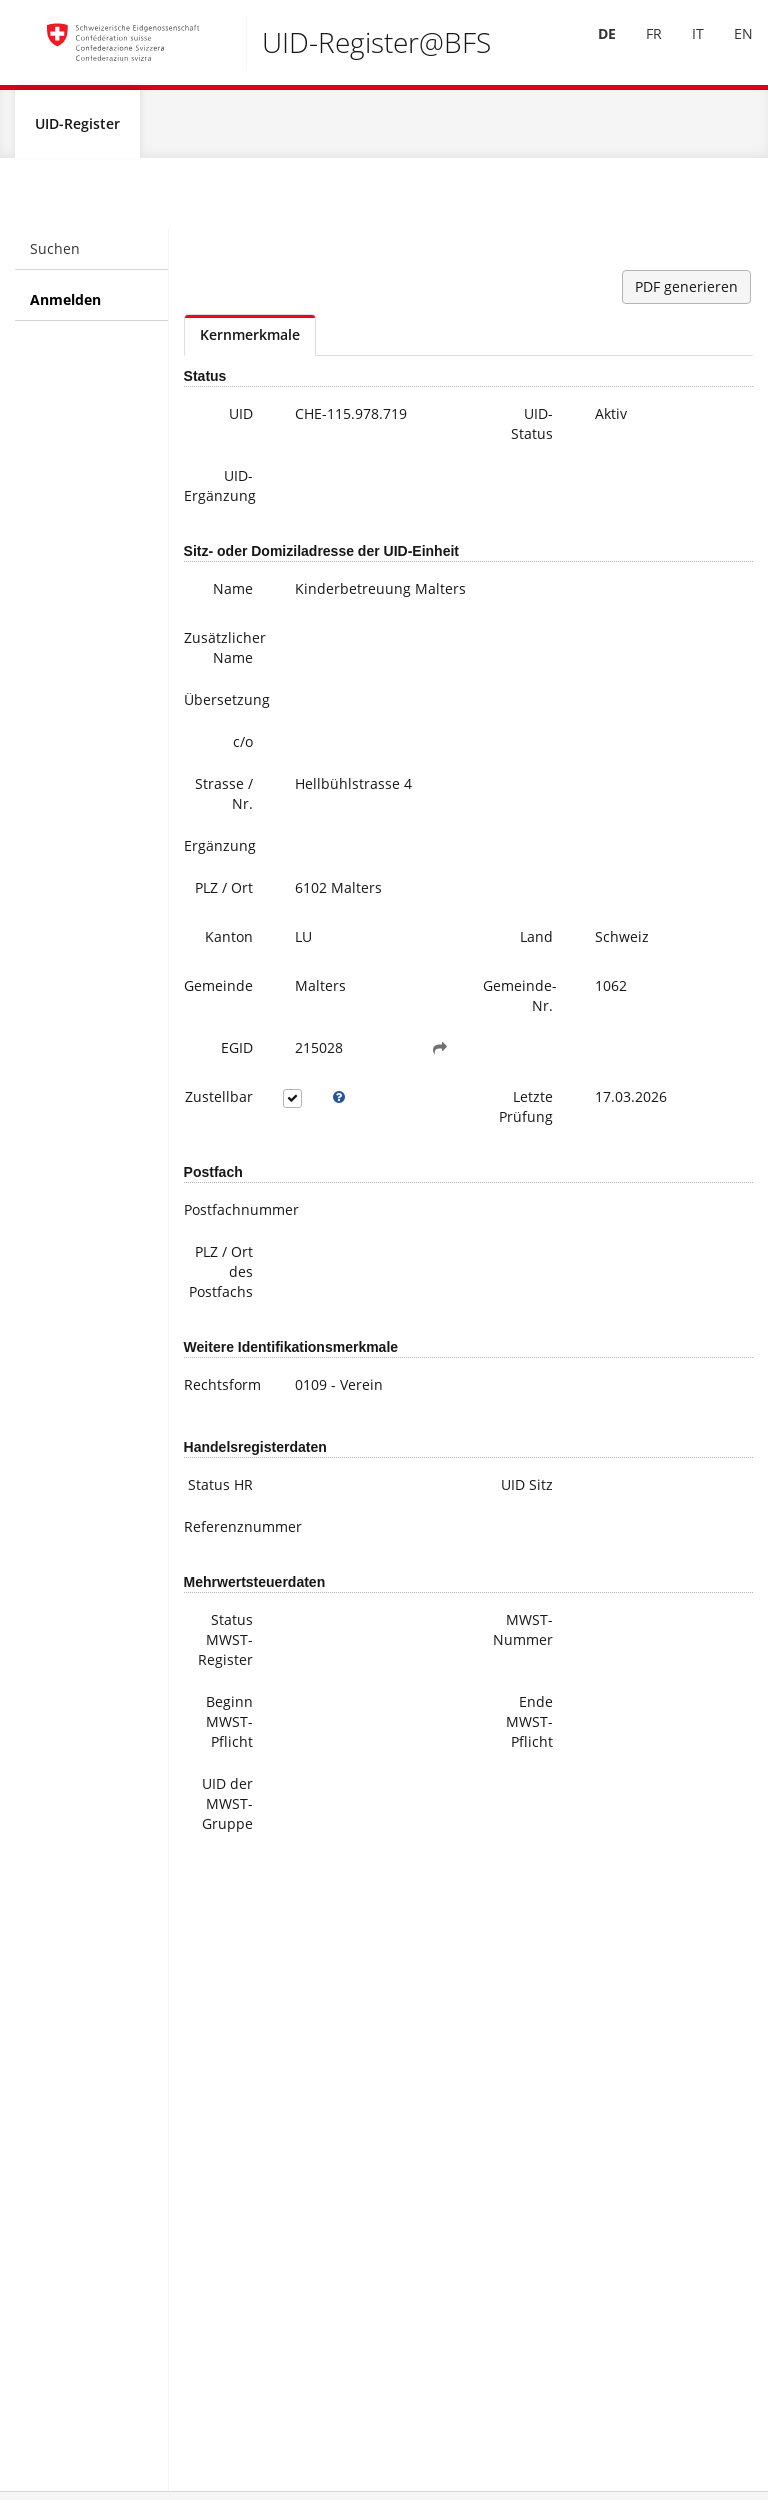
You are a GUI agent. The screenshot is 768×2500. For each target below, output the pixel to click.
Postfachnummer (226, 1213)
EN (729, 45)
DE (593, 45)
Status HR (220, 1488)
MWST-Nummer (523, 1633)
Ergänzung (220, 849)
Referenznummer (226, 1530)
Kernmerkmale (250, 338)
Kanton (229, 940)
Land (536, 940)
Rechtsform (222, 1388)
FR (640, 45)
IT (684, 45)
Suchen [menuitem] (55, 252)
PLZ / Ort (224, 891)
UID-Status (532, 427)
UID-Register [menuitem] (77, 127)
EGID (237, 1051)
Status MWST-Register (225, 1643)
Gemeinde (218, 989)
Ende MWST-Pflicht (529, 1725)
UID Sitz (527, 1488)
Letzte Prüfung (526, 1110)
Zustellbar (219, 1100)
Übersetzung (226, 703)
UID (241, 417)
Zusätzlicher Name (225, 651)
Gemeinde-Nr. (520, 999)
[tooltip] (339, 1101)
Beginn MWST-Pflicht (229, 1725)
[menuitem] (593, 46)
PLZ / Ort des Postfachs (221, 1275)
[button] (440, 1052)
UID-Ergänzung (220, 489)
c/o (243, 745)
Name (233, 592)
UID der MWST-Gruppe (227, 1807)
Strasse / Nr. (224, 797)
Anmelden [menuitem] (65, 303)
